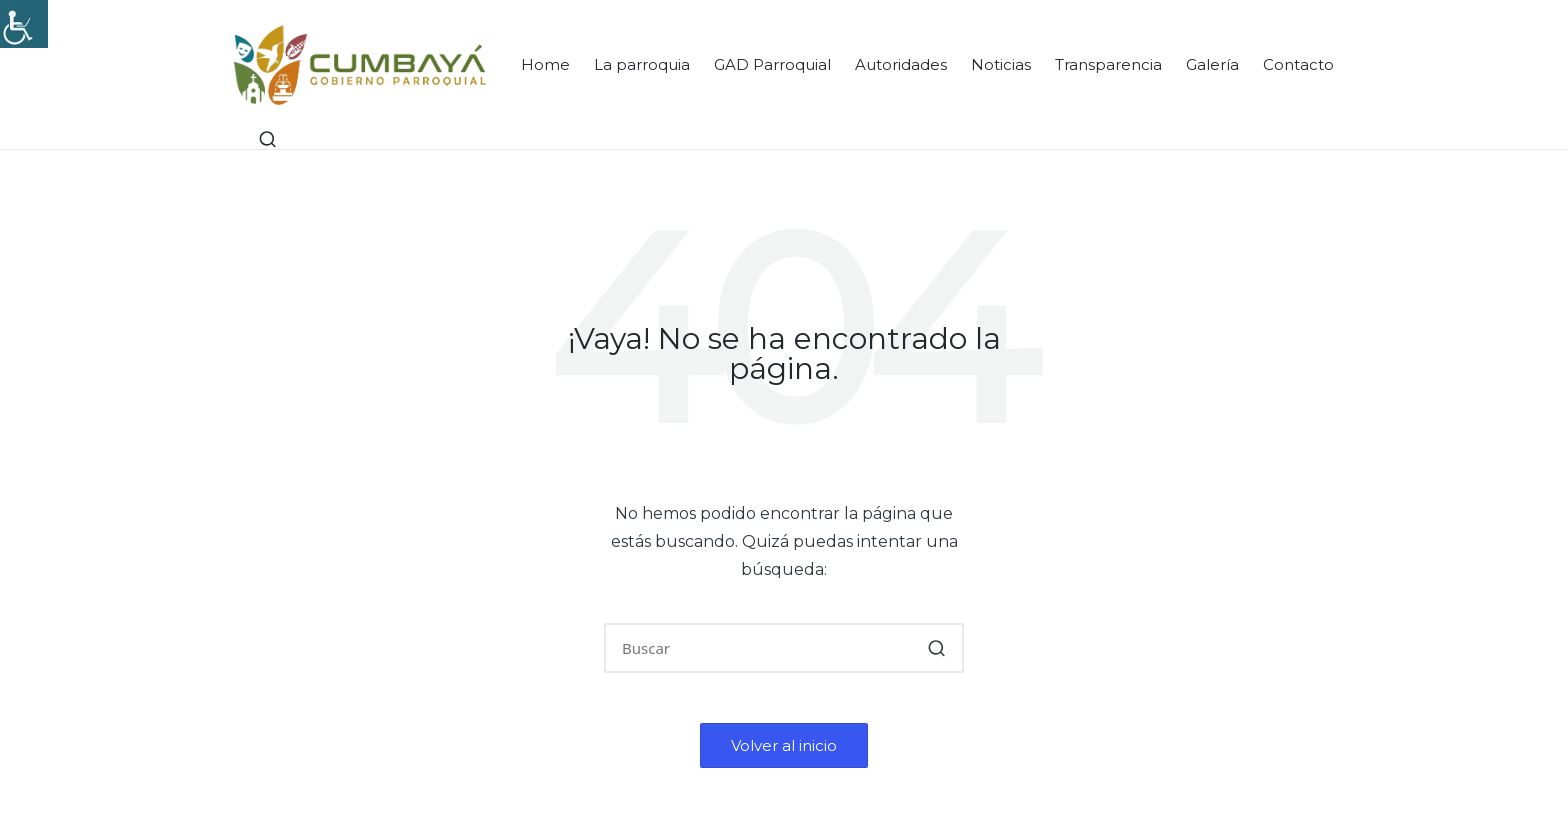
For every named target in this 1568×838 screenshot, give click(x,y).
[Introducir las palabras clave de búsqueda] (784, 648)
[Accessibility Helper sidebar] (24, 24)
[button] (936, 648)
